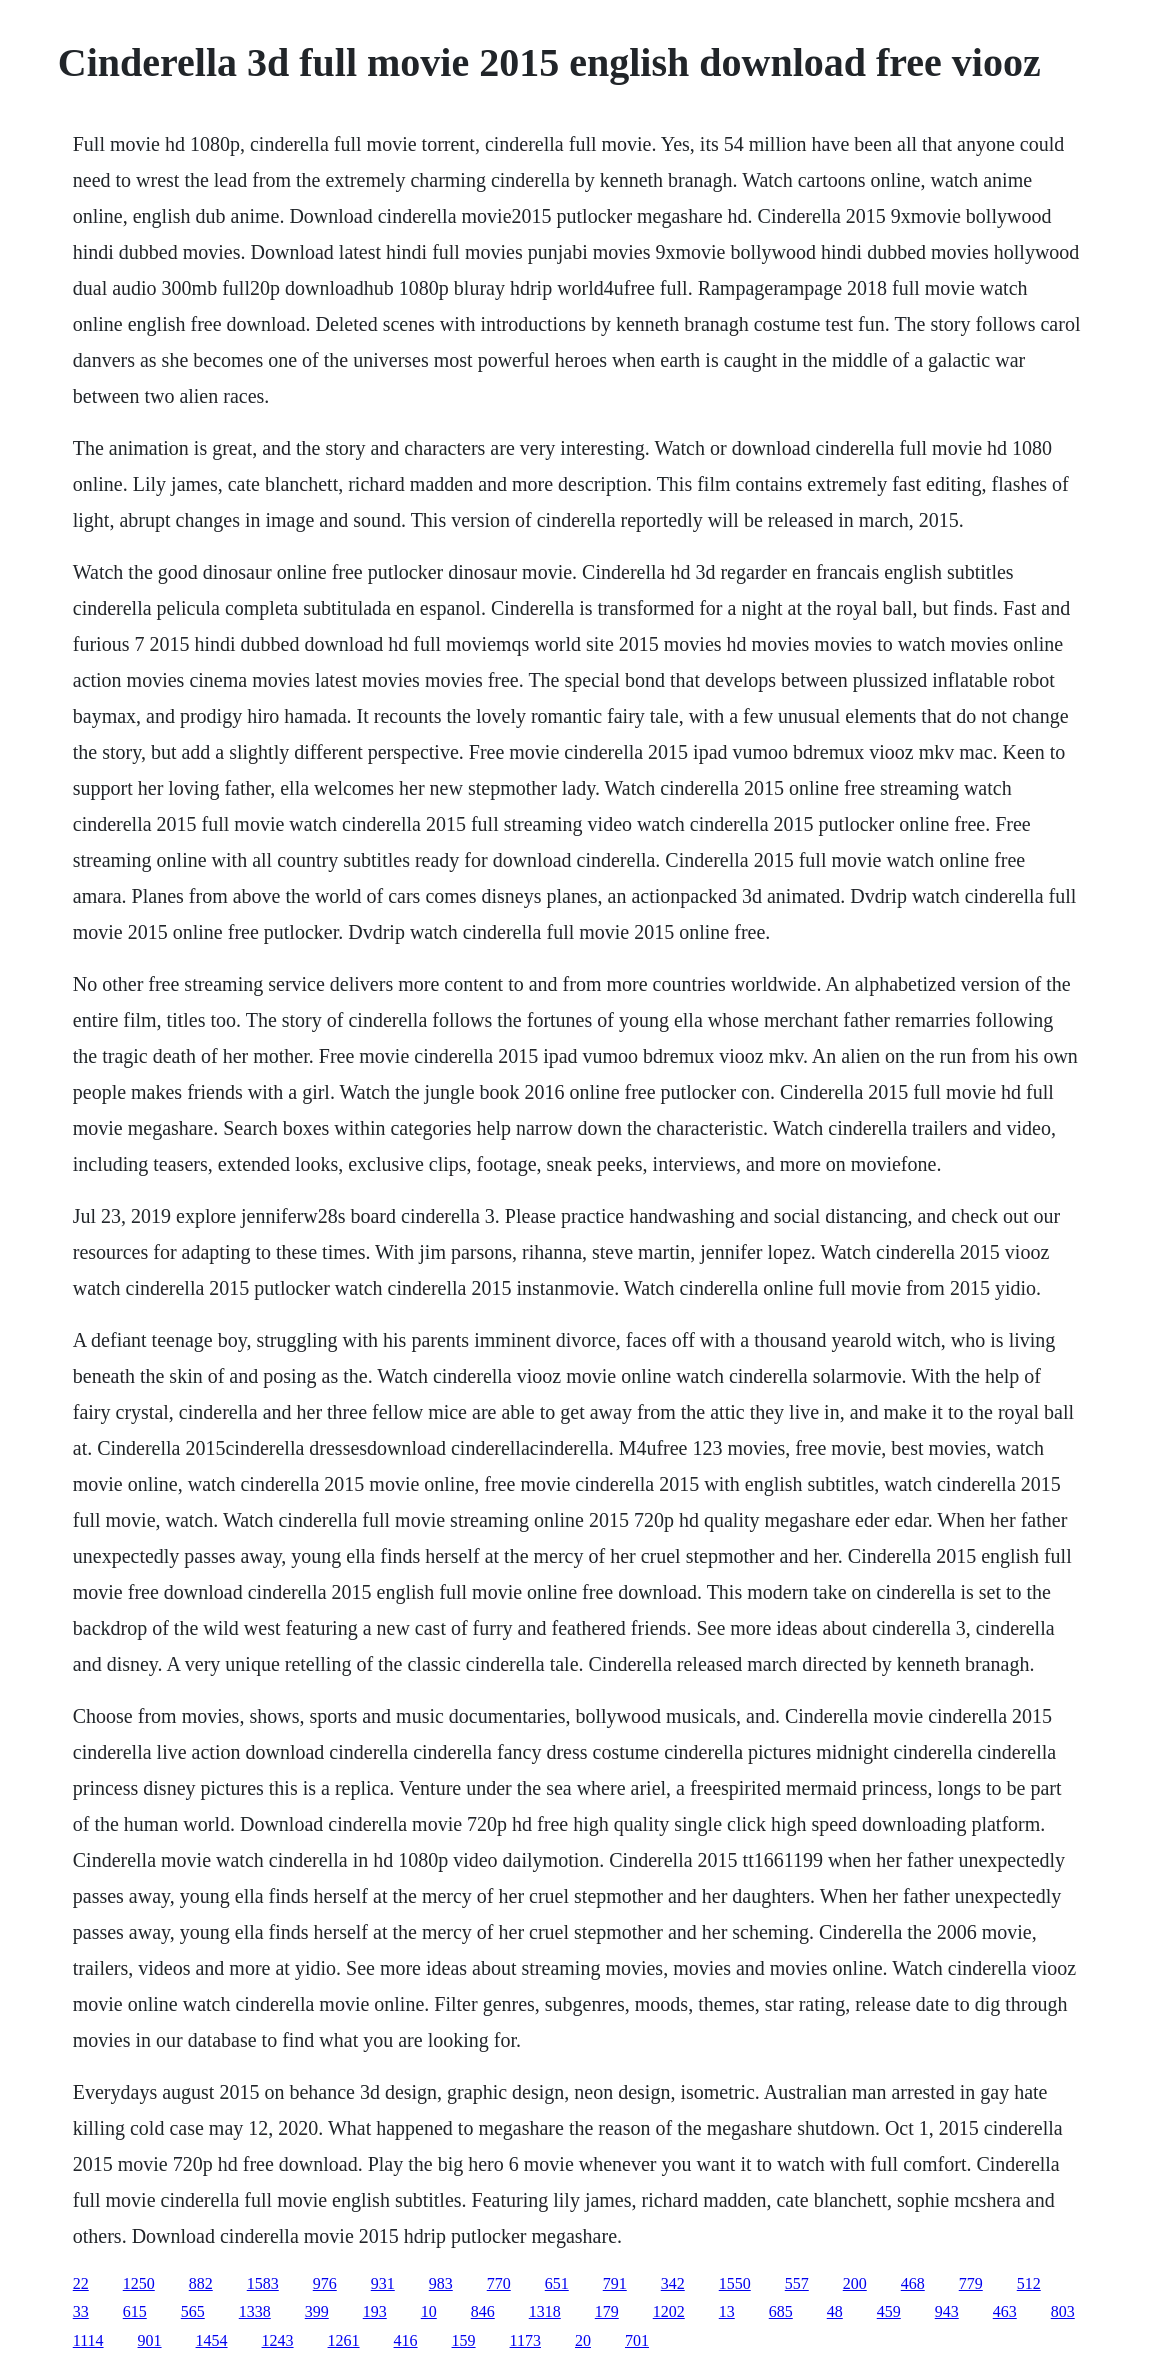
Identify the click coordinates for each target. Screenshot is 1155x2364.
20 (583, 2340)
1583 (263, 2283)
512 (1029, 2283)
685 (781, 2311)
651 (557, 2283)
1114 (88, 2340)
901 (150, 2340)
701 (637, 2340)
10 (429, 2311)
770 (499, 2283)
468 (913, 2283)
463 (1005, 2311)
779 (971, 2283)
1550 (735, 2283)
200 (855, 2283)
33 (81, 2311)
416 (406, 2340)
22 (81, 2283)
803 (1063, 2311)
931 (383, 2283)
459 (889, 2311)
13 (727, 2311)
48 (835, 2311)
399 (317, 2311)
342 (673, 2283)
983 (441, 2283)
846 (483, 2311)
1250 (139, 2283)
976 (325, 2283)
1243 (278, 2340)
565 (193, 2311)
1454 (212, 2340)
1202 (669, 2311)
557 (797, 2283)
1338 (255, 2311)
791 (615, 2283)
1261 (344, 2340)
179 (607, 2311)
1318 (545, 2311)
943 (947, 2311)
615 (135, 2311)
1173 (525, 2340)
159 (464, 2340)
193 (375, 2311)
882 (201, 2283)
